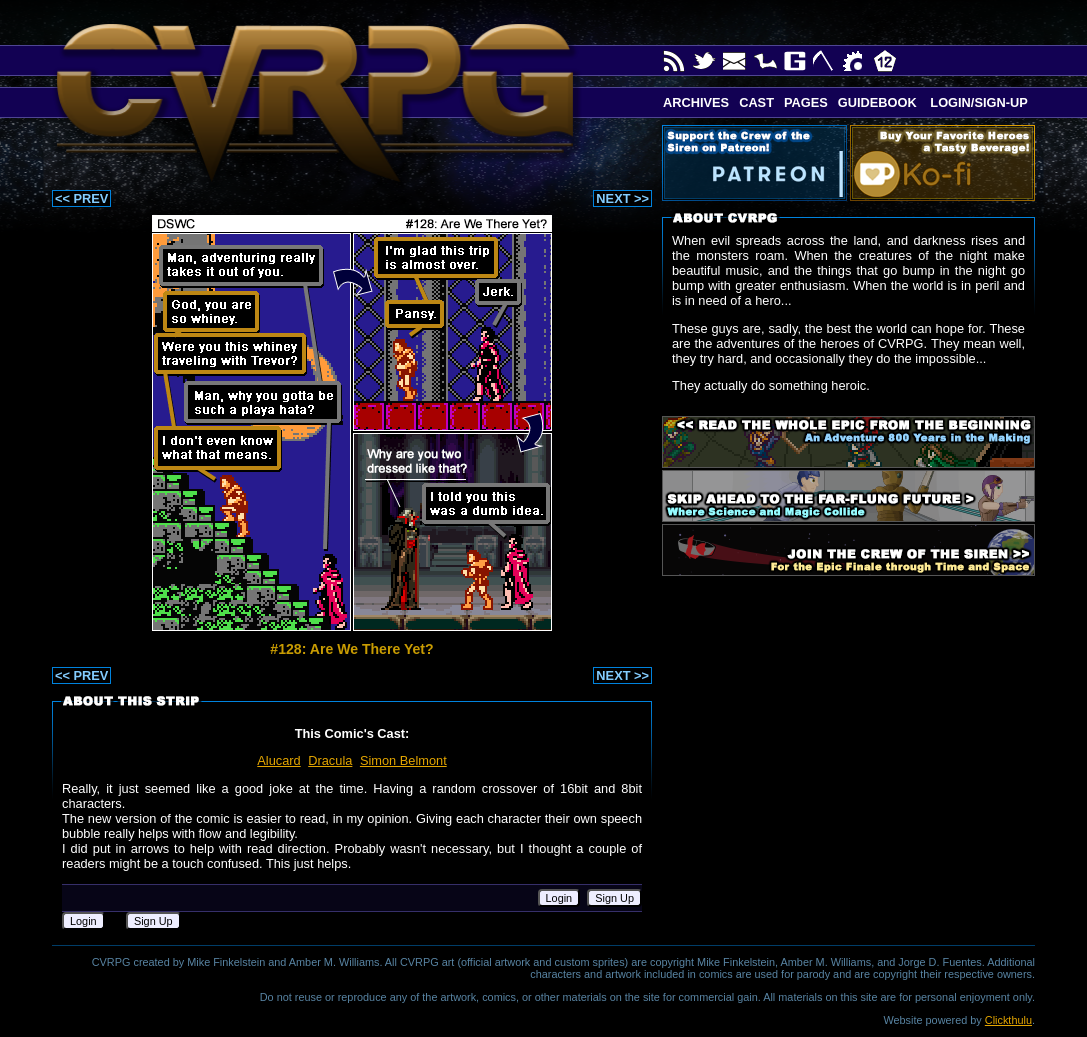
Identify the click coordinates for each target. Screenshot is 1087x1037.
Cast (756, 102)
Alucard (278, 760)
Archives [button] (696, 102)
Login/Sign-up (977, 102)
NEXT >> (622, 198)
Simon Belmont (403, 760)
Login (559, 898)
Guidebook (877, 102)
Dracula (330, 760)
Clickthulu (1008, 1020)
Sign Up (614, 898)
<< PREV (81, 198)
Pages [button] (806, 102)
